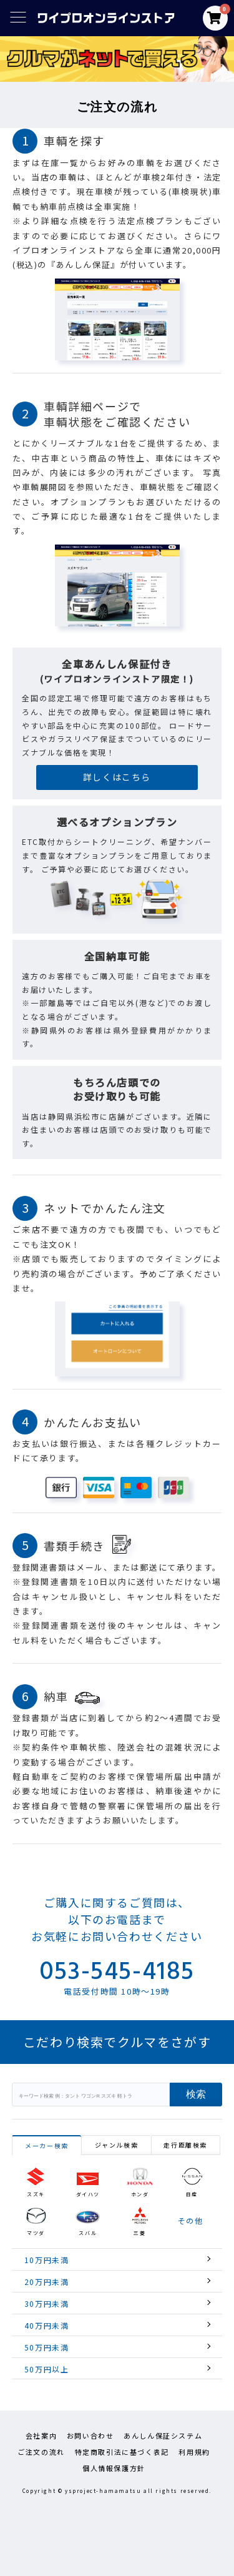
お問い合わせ (90, 2435)
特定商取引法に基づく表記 (122, 2452)
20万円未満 (46, 2281)
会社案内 (41, 2435)
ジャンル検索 (117, 2144)
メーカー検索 (47, 2145)
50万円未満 (46, 2347)
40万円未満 (46, 2325)
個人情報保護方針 (113, 2468)
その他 (190, 2220)
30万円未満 (46, 2303)
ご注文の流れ (41, 2452)
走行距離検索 (185, 2144)
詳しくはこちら (117, 777)
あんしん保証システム (163, 2435)
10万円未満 (46, 2259)
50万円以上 (46, 2369)
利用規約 (194, 2452)
